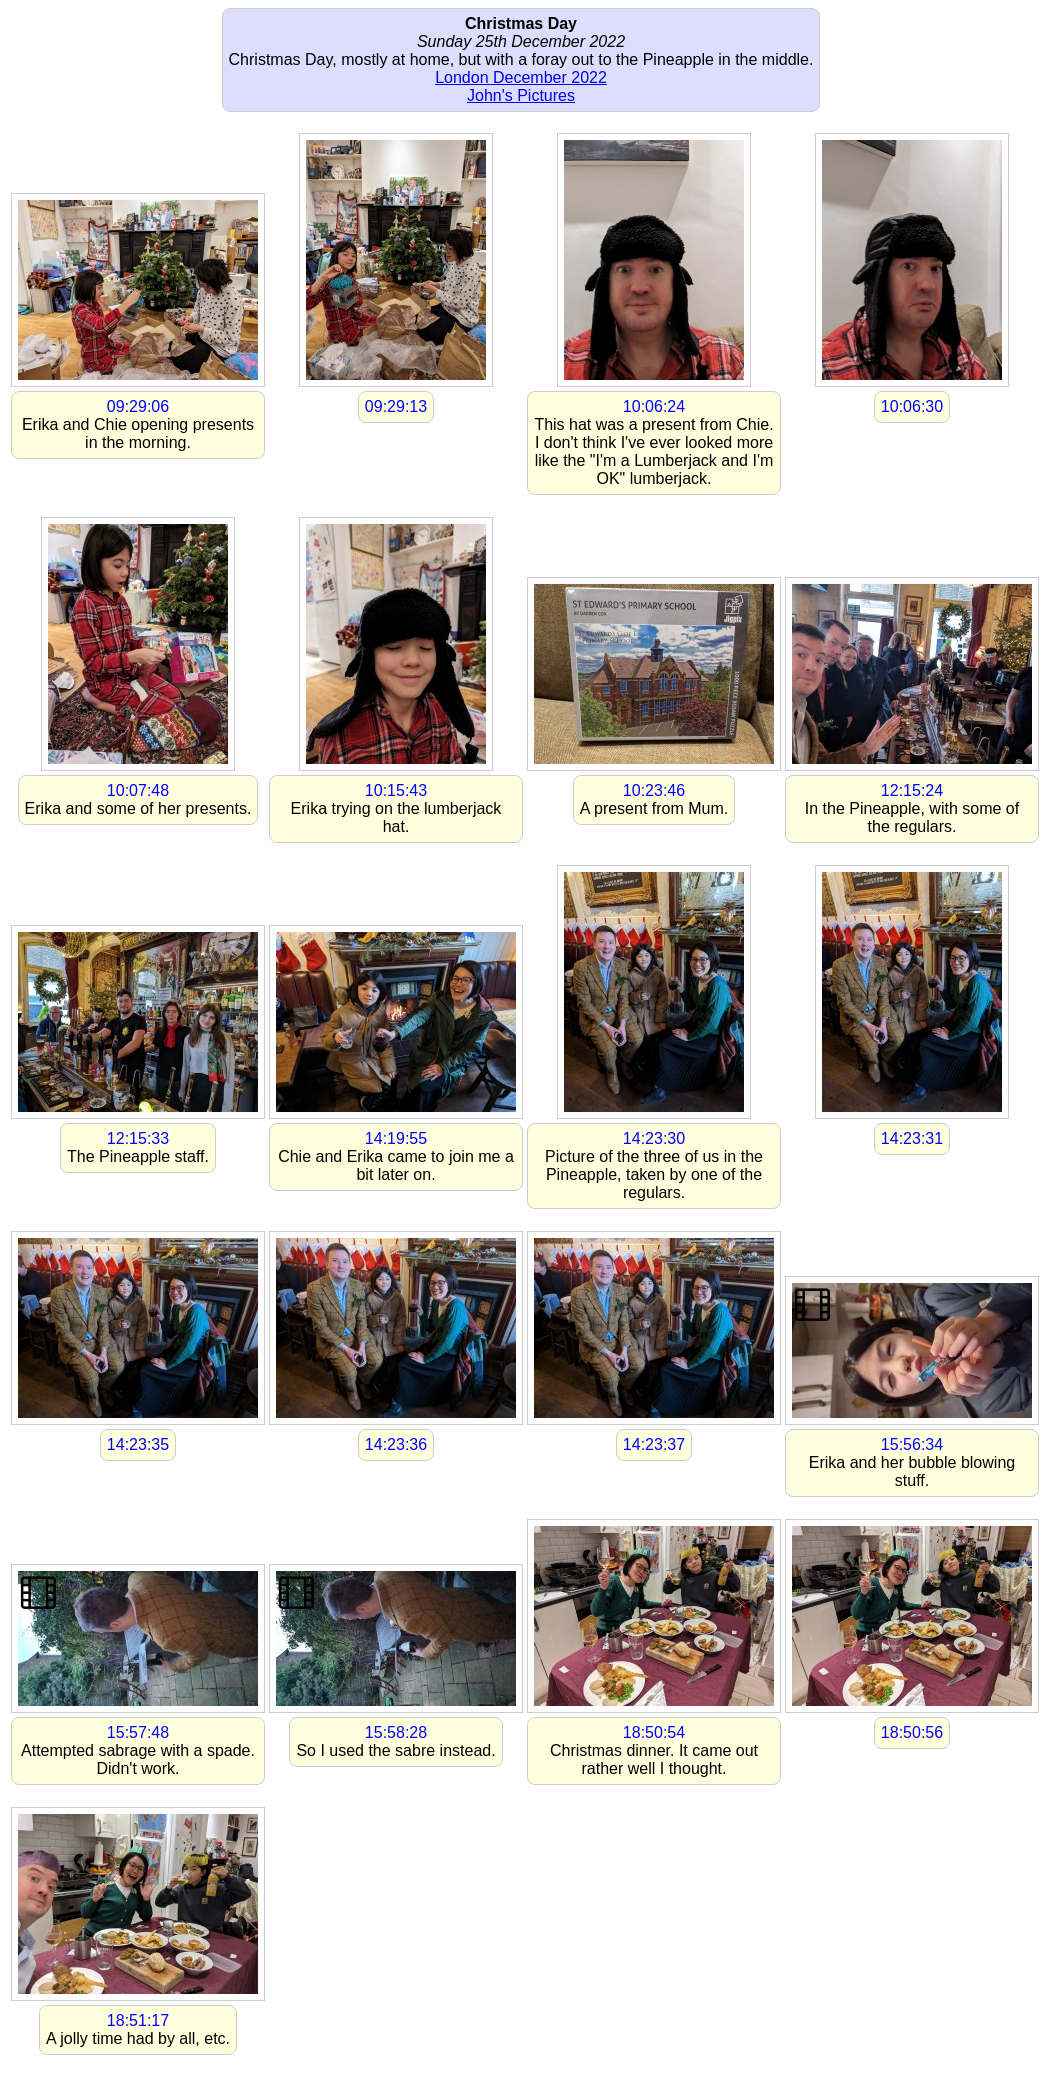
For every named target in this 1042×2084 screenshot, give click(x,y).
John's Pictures (521, 95)
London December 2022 (521, 77)
